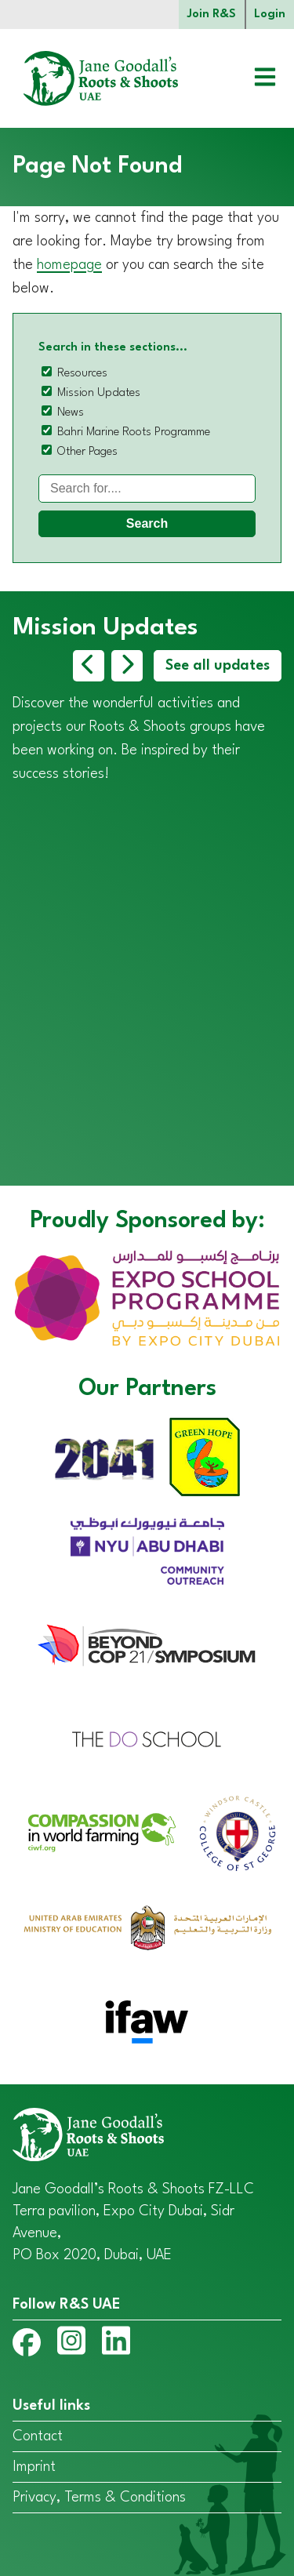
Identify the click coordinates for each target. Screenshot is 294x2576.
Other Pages (87, 452)
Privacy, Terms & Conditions (99, 2498)
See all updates (217, 666)
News (70, 413)
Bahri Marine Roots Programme (133, 432)
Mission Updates (98, 393)
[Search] (147, 488)
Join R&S (211, 14)
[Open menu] (253, 79)
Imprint (34, 2467)
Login (269, 14)
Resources (82, 374)
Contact (38, 2436)
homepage (69, 265)
